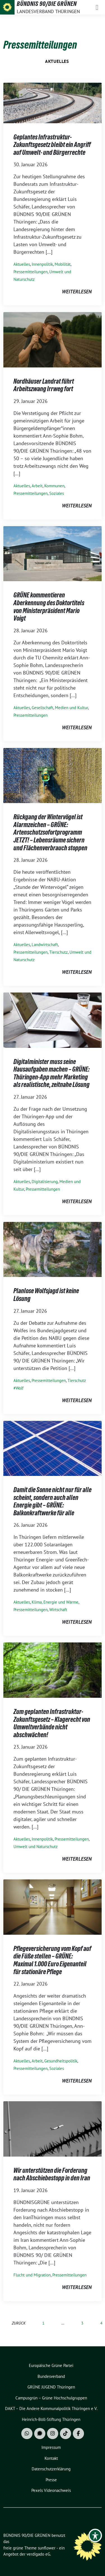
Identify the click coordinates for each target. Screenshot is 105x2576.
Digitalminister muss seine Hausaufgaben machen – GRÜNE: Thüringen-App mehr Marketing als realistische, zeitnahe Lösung (51, 1073)
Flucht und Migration (32, 2275)
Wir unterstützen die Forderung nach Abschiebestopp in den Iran (51, 2174)
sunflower (46, 2548)
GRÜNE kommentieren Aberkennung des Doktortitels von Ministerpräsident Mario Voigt (48, 606)
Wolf (20, 1388)
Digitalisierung (45, 1181)
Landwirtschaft (45, 944)
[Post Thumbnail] (52, 102)
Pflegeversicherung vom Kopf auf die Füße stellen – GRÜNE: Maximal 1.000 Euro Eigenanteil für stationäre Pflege (52, 1960)
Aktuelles (57, 61)
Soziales (56, 493)
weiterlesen (77, 291)
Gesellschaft (42, 707)
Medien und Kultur (71, 707)
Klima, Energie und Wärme (55, 1602)
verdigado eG (38, 2554)
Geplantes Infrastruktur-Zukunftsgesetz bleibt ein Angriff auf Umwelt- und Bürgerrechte (52, 144)
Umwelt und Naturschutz (35, 1846)
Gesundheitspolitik (60, 2061)
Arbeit (37, 485)
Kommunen (54, 485)
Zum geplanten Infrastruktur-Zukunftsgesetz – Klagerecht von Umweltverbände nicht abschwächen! (51, 1723)
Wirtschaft (58, 1609)
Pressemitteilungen (30, 271)
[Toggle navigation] (97, 7)
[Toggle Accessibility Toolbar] (95, 2535)
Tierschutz (58, 952)
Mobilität (63, 264)
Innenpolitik (42, 264)
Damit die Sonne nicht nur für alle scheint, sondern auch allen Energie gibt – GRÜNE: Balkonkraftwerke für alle (52, 1501)
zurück (18, 2323)
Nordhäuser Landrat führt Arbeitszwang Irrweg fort (43, 385)
